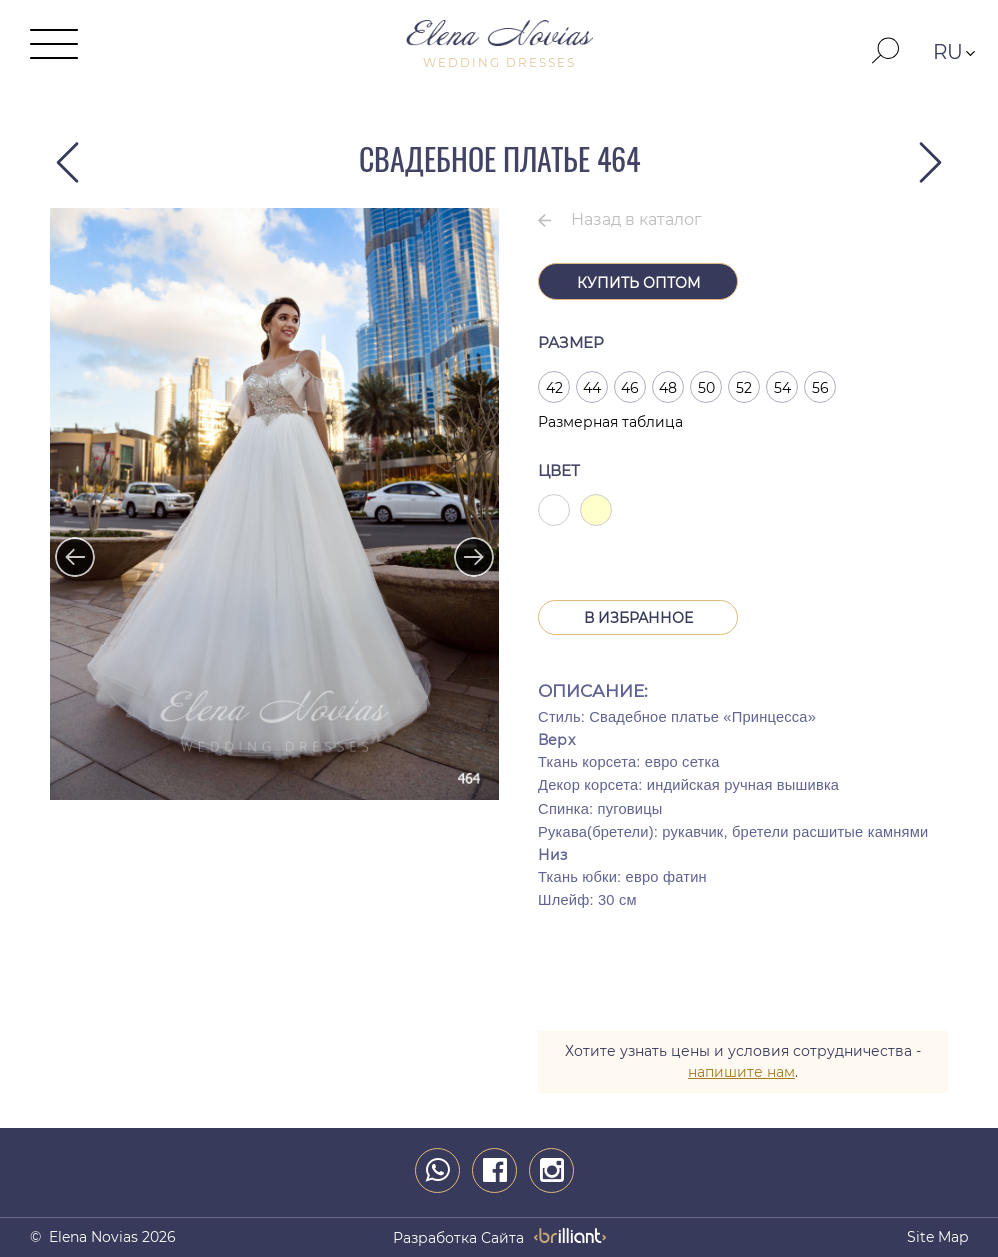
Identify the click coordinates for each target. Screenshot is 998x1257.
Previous (65, 547)
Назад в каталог (636, 219)
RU (948, 52)
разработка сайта (458, 1238)
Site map (937, 1237)
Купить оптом (638, 283)
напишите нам (741, 1072)
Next (464, 547)
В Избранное (638, 618)
